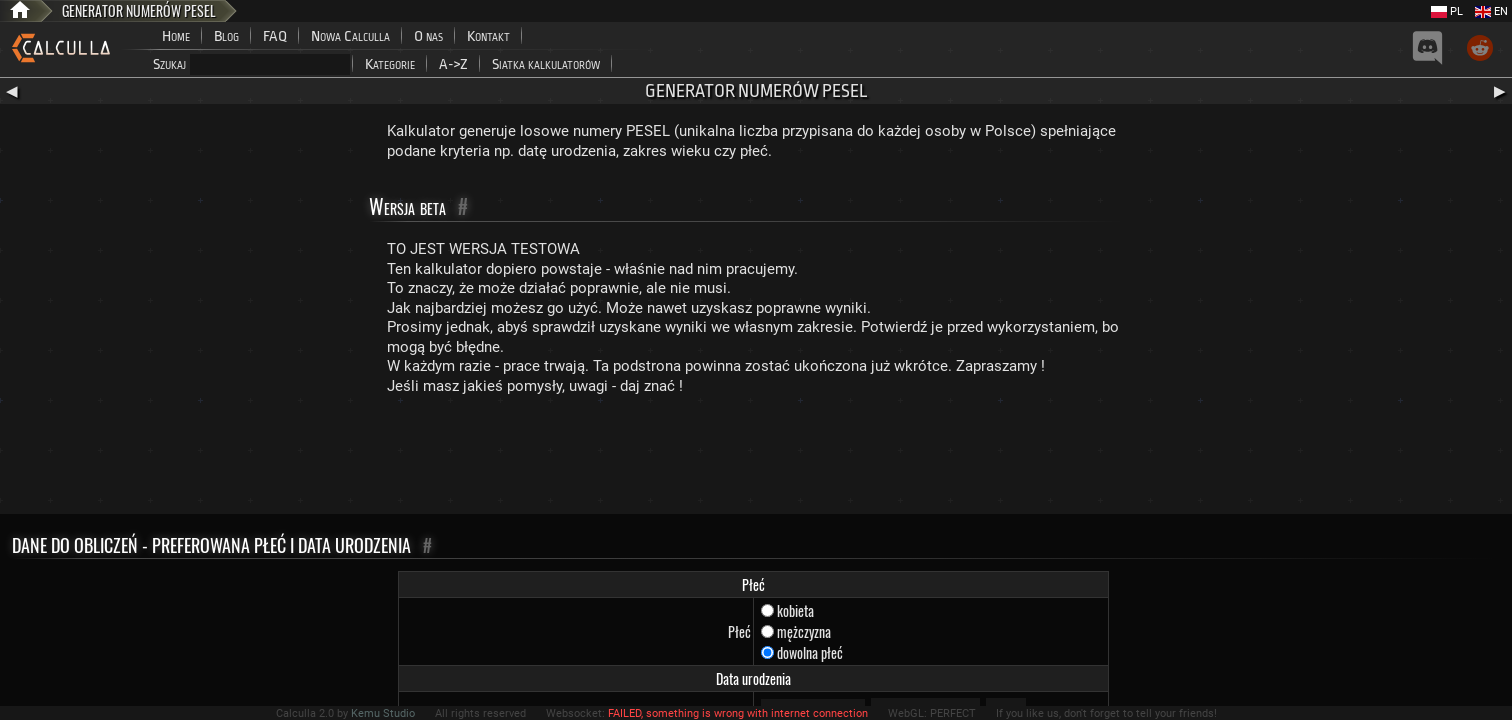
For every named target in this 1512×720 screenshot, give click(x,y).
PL (1447, 11)
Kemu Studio (383, 713)
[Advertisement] (756, 459)
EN (1491, 11)
